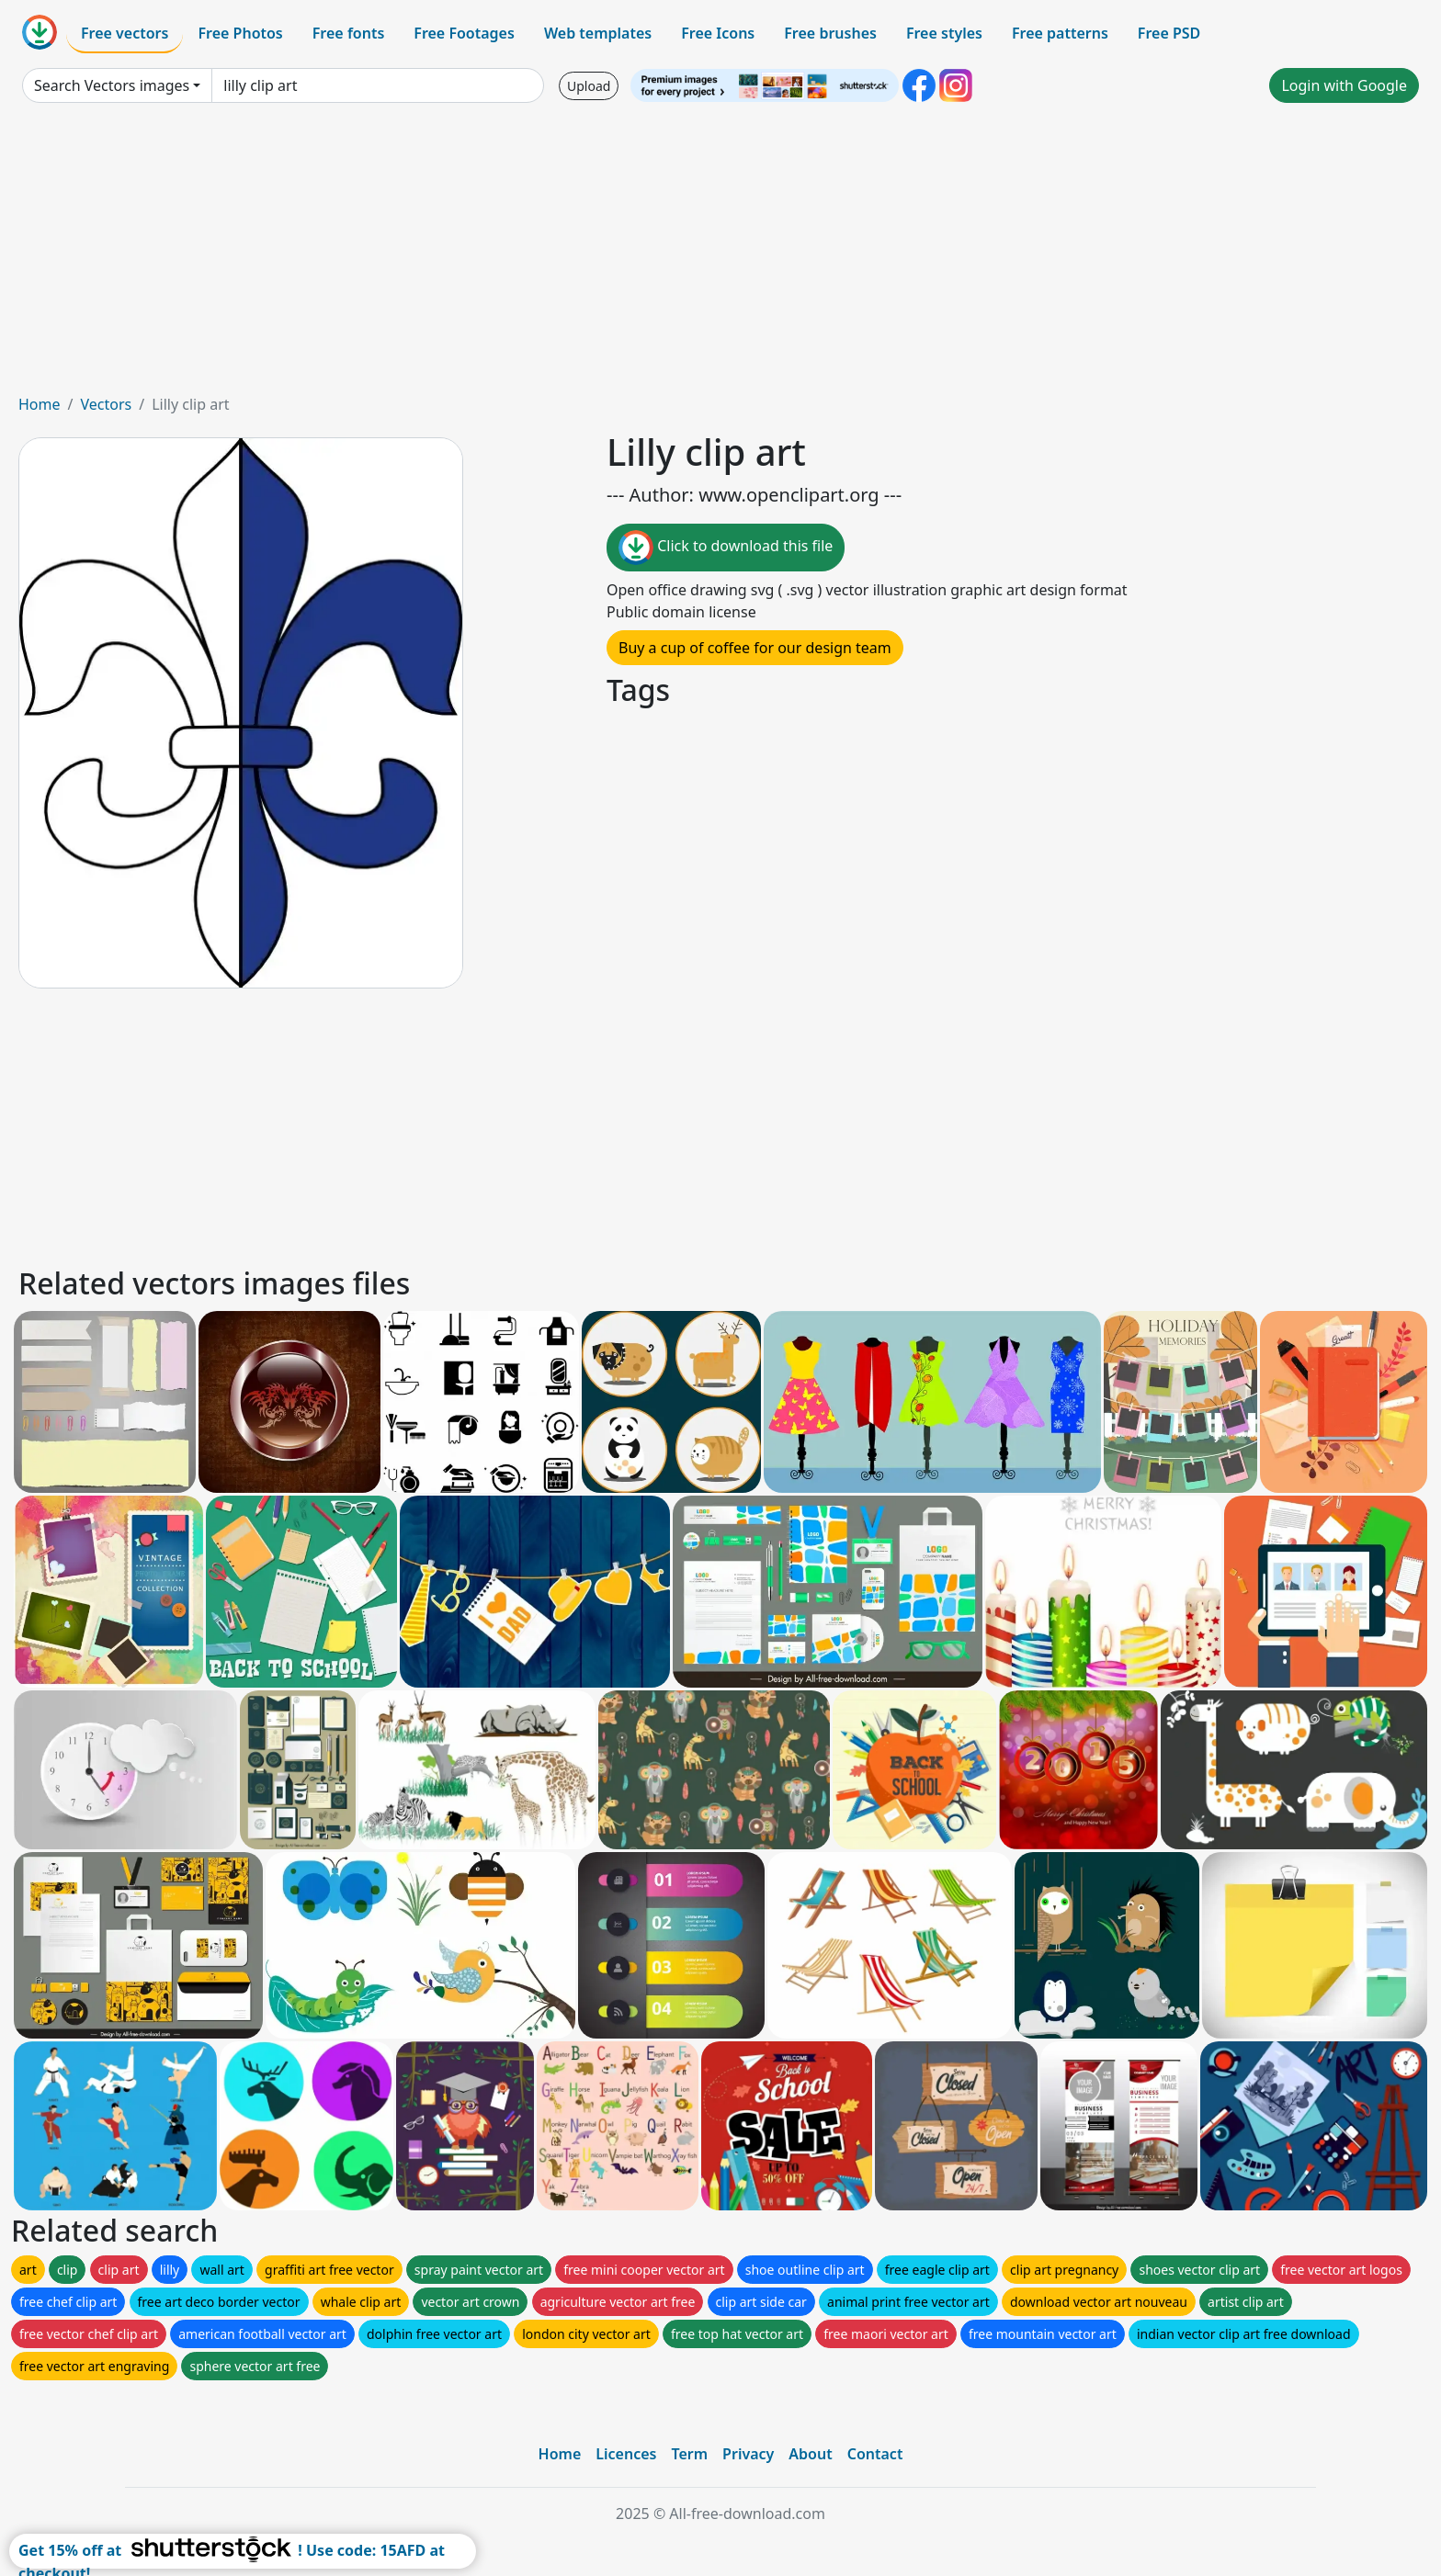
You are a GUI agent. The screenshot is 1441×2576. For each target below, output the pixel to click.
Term (689, 2454)
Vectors (105, 404)
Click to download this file (725, 547)
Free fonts (348, 33)
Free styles (944, 33)
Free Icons (718, 33)
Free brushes (830, 33)
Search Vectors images (111, 85)
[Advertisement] (720, 255)
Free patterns (1060, 33)
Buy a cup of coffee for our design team (754, 648)
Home (39, 404)
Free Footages (464, 33)
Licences (626, 2454)
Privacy (748, 2454)
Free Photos (240, 33)
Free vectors (124, 33)
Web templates (598, 33)
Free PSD (1169, 33)
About (810, 2454)
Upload (588, 86)
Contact (875, 2454)
